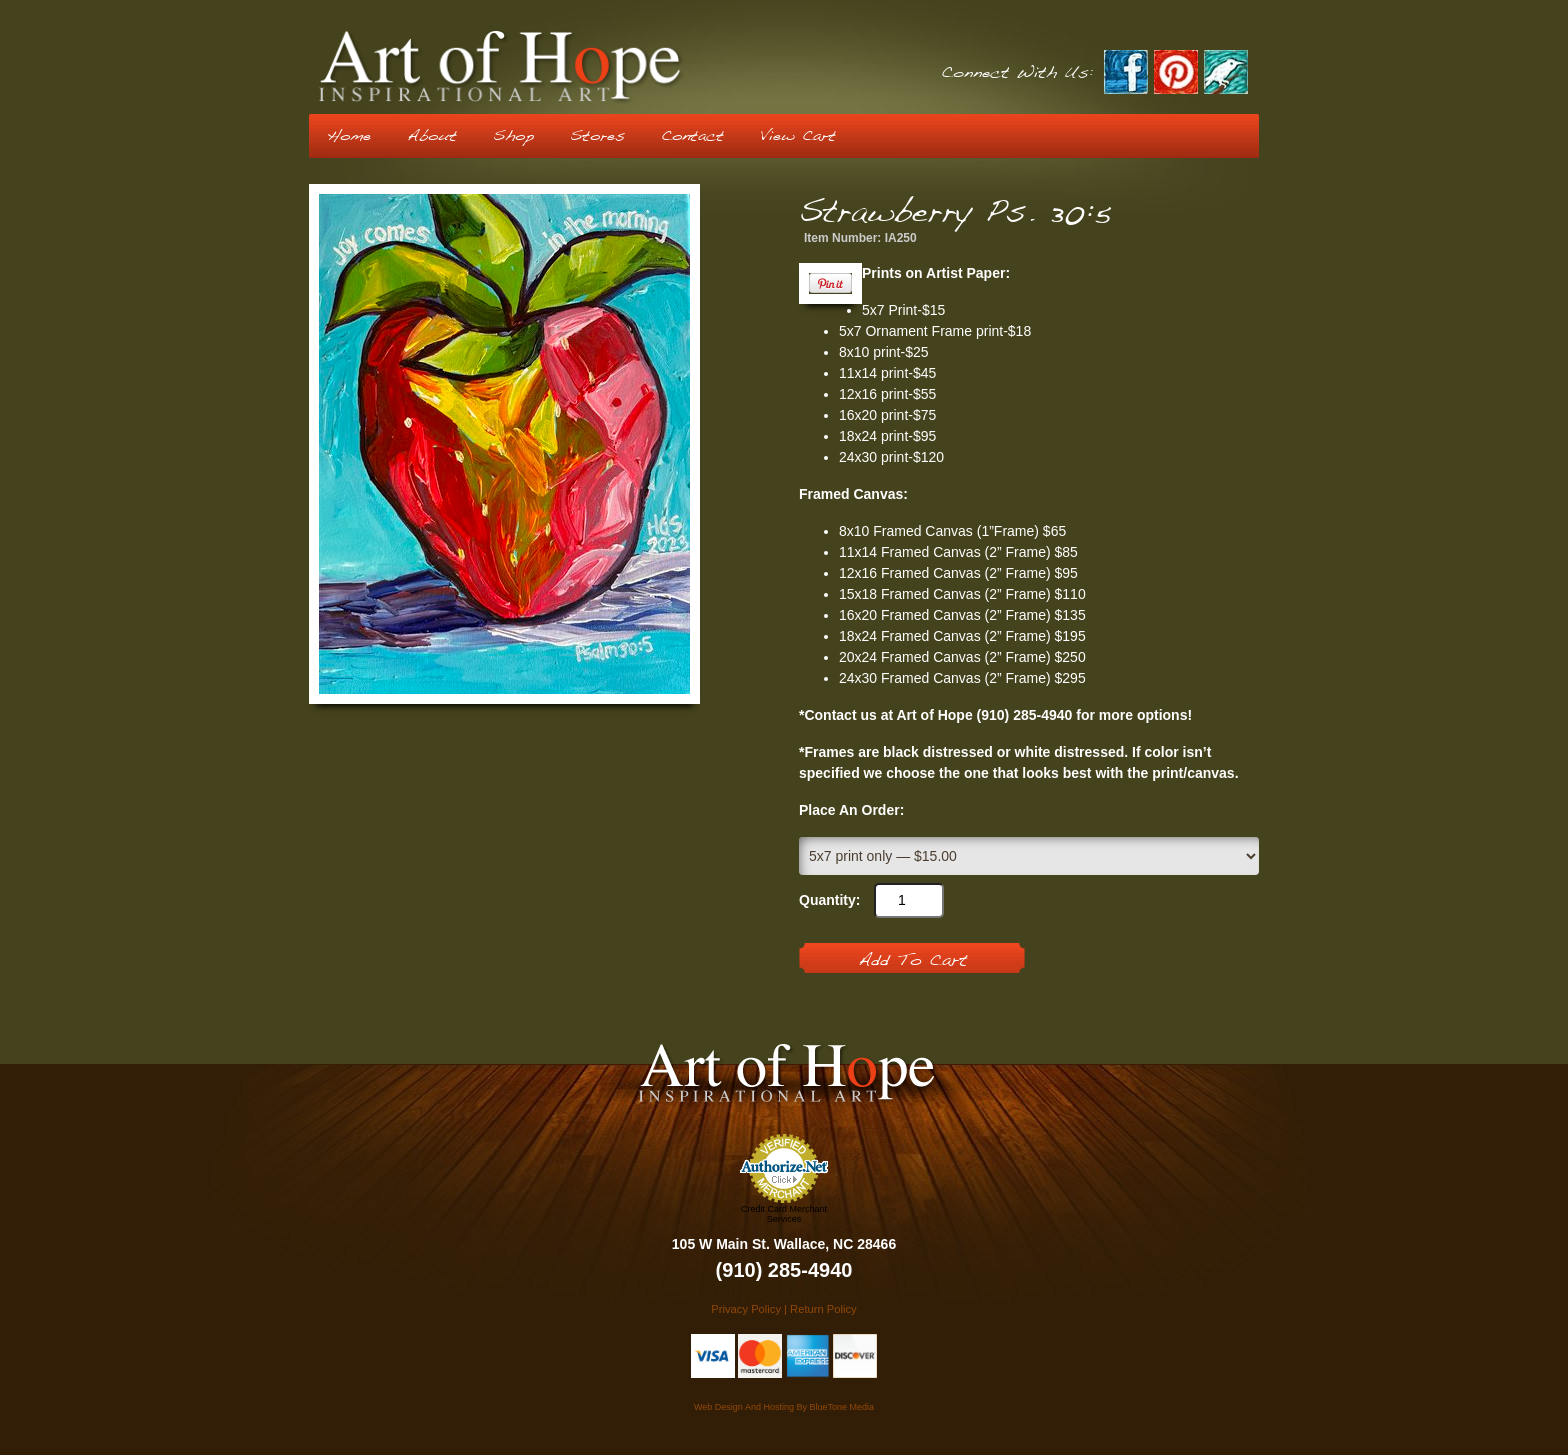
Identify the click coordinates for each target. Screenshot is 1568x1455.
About (432, 136)
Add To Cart (912, 961)
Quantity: (829, 900)
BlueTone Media (841, 1407)
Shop (513, 136)
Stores (597, 136)
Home (349, 136)
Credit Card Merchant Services (784, 1214)
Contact (692, 136)
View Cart (798, 136)
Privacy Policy (746, 1309)
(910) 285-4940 (784, 1270)
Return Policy (823, 1309)
